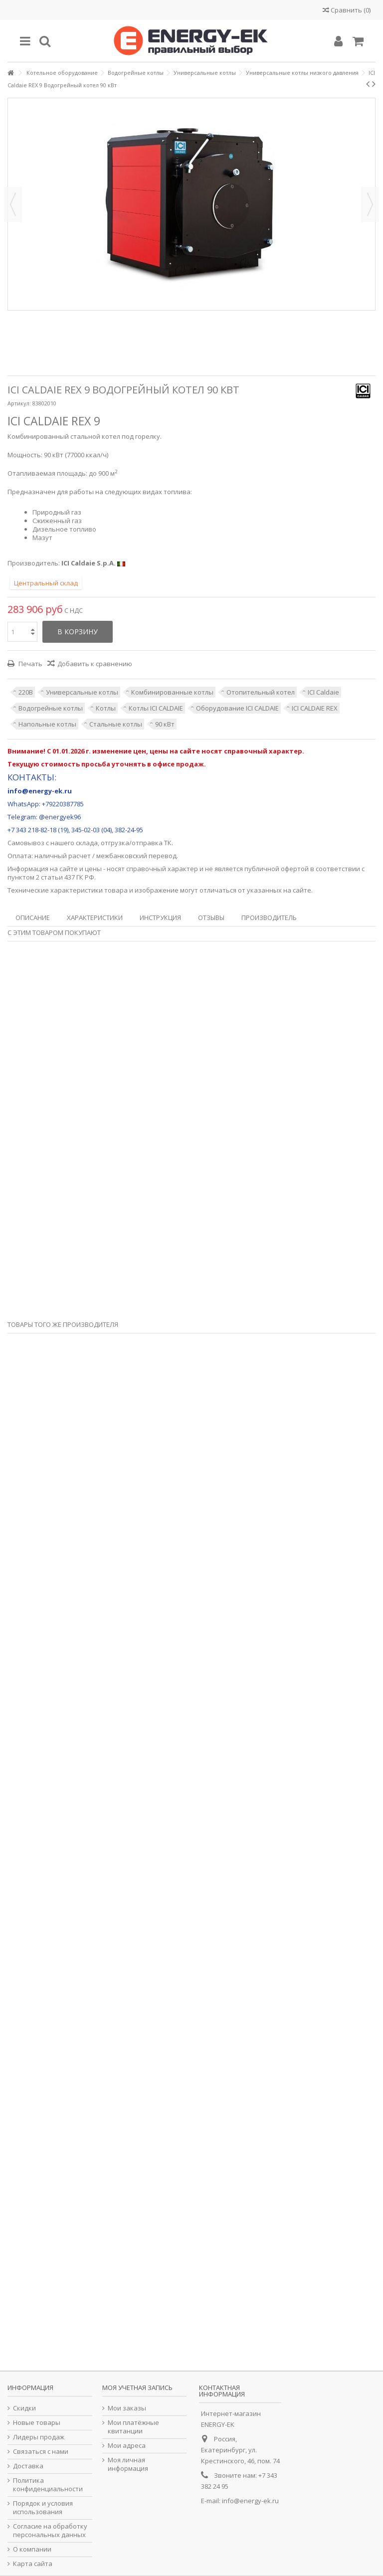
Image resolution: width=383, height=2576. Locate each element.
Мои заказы (127, 2408)
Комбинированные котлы (172, 692)
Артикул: (19, 403)
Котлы (106, 708)
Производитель (269, 917)
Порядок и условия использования (43, 2507)
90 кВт (165, 724)
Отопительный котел (260, 692)
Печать (29, 663)
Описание (32, 917)
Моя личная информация (128, 2464)
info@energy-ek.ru (250, 2500)
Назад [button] (13, 204)
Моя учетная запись (137, 2387)
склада (87, 842)
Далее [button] (370, 204)
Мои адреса (127, 2445)
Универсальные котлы (82, 692)
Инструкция (160, 917)
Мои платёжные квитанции (133, 2426)
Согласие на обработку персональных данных (50, 2530)
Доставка (28, 2466)
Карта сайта (32, 2564)
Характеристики (95, 917)
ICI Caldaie (323, 692)
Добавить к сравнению (94, 663)
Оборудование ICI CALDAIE (237, 708)
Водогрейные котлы (50, 708)
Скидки (24, 2408)
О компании (32, 2549)
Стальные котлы (115, 724)
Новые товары (36, 2422)
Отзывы (211, 917)
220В (25, 692)
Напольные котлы (47, 724)
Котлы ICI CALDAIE (156, 708)
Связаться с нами (40, 2451)
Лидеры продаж (38, 2437)
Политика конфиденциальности (48, 2484)
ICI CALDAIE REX (315, 708)
